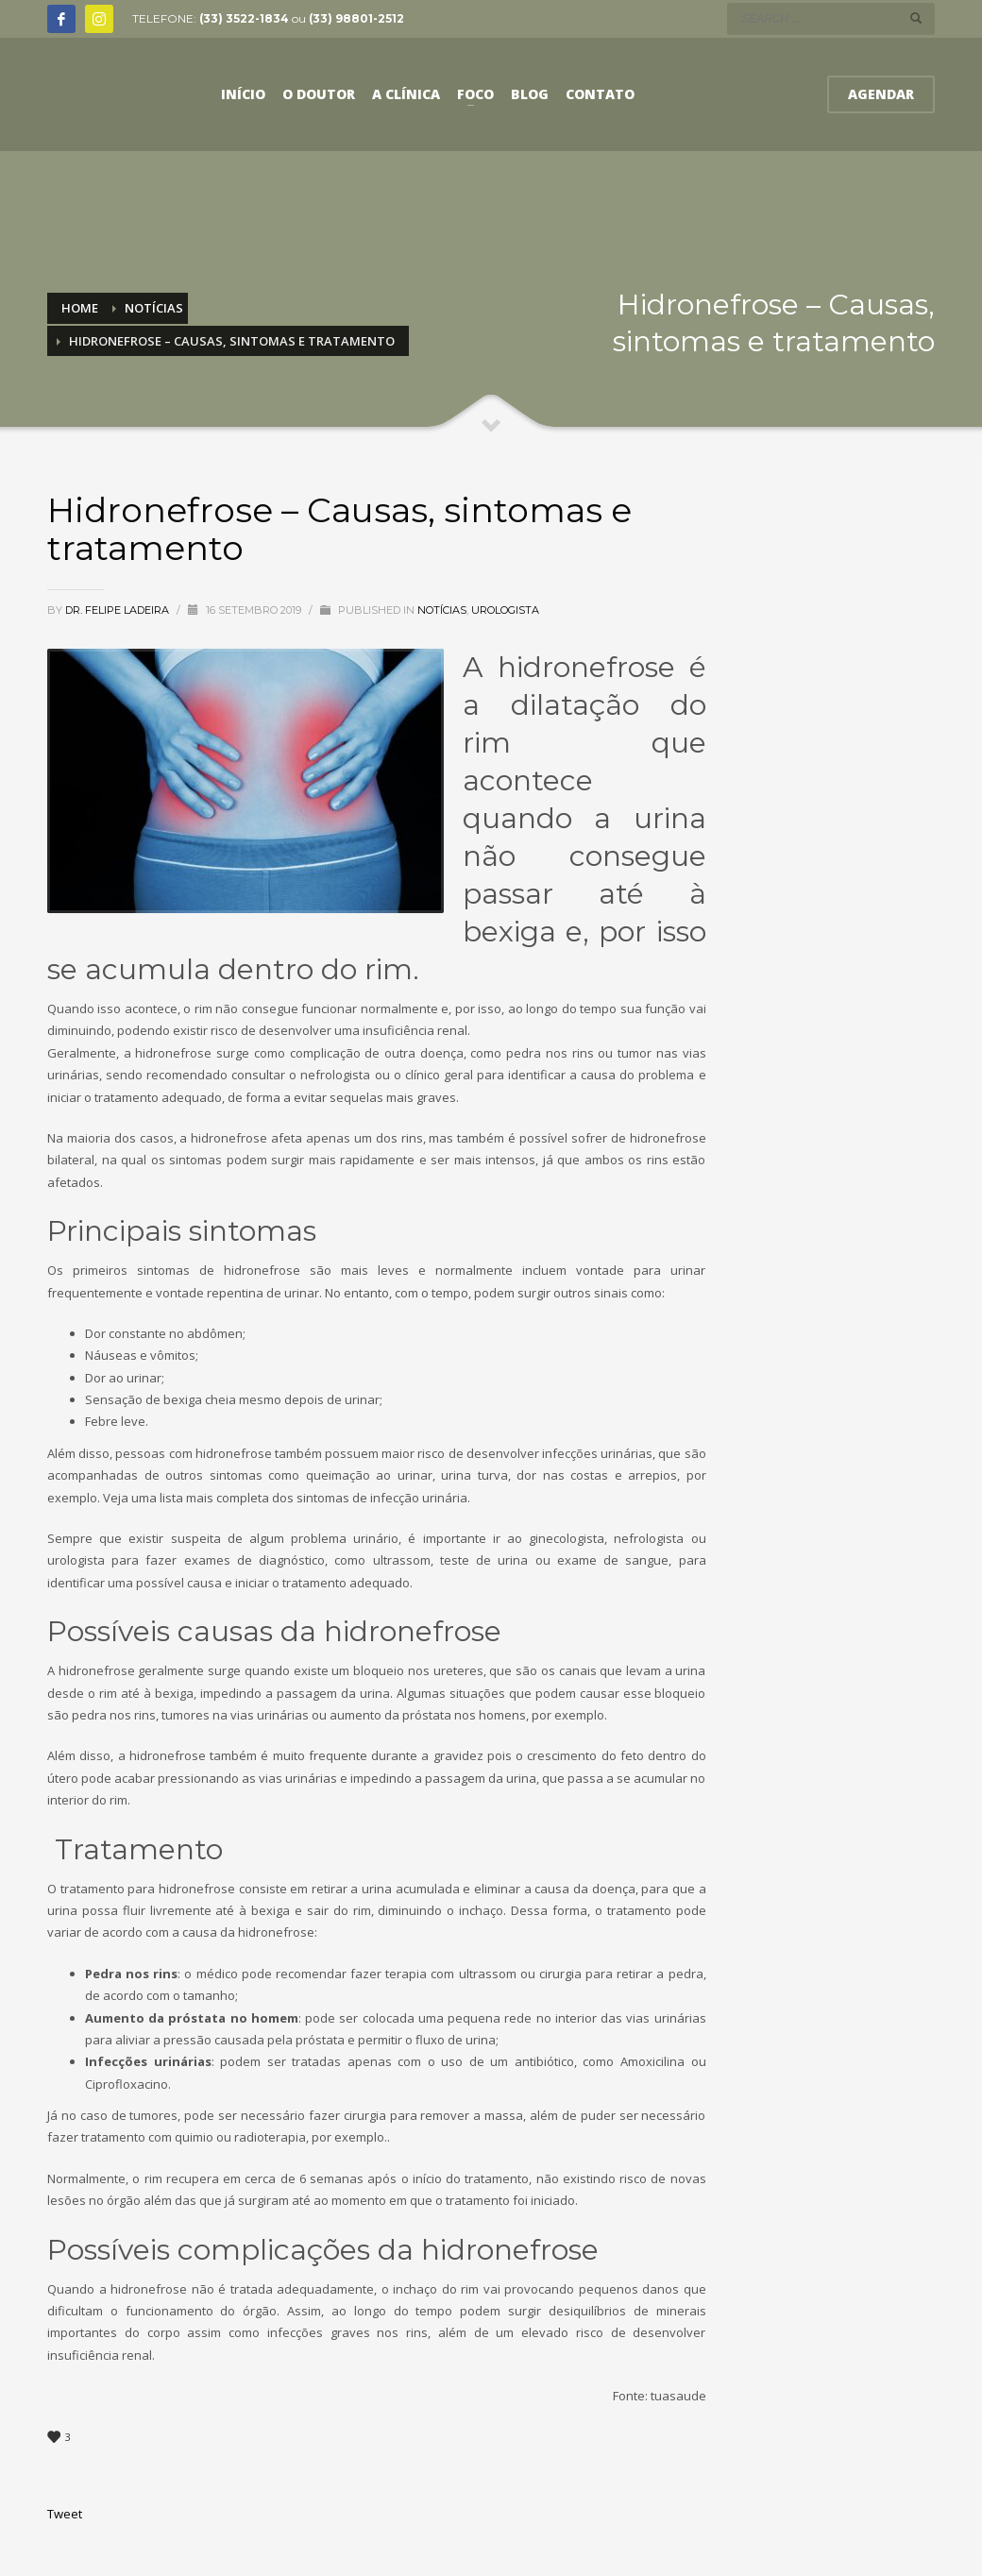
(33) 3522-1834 (244, 18)
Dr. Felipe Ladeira (118, 610)
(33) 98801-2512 (356, 18)
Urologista (505, 610)
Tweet (64, 2513)
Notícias (441, 610)
